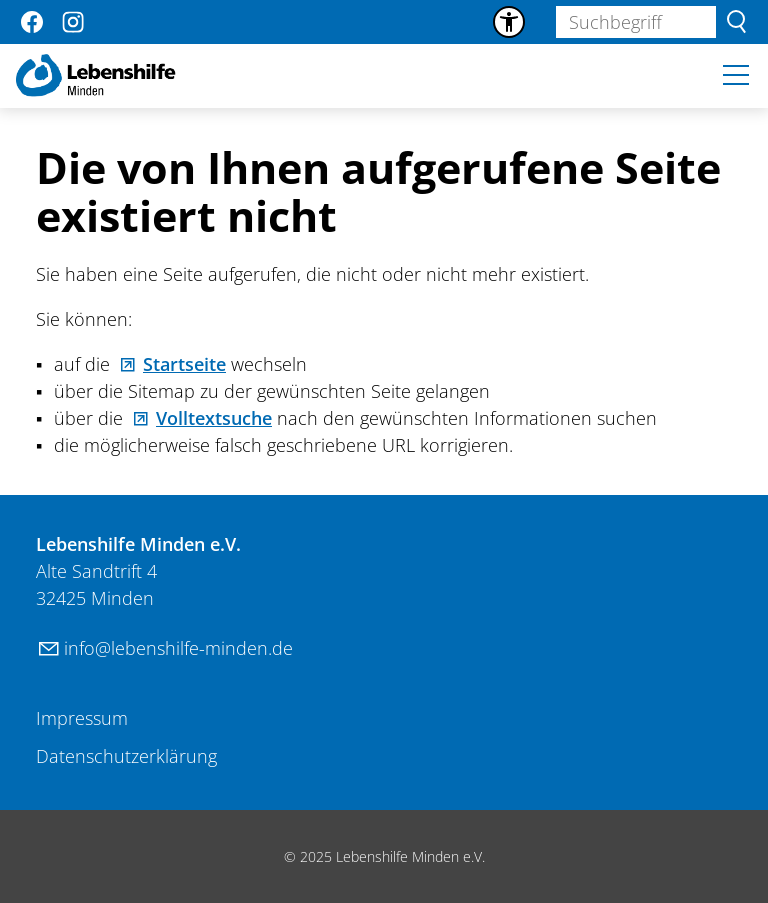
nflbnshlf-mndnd (178, 648)
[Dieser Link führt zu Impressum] (82, 719)
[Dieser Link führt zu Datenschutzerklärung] (126, 757)
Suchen (736, 22)
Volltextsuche (214, 418)
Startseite (184, 364)
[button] (32, 22)
